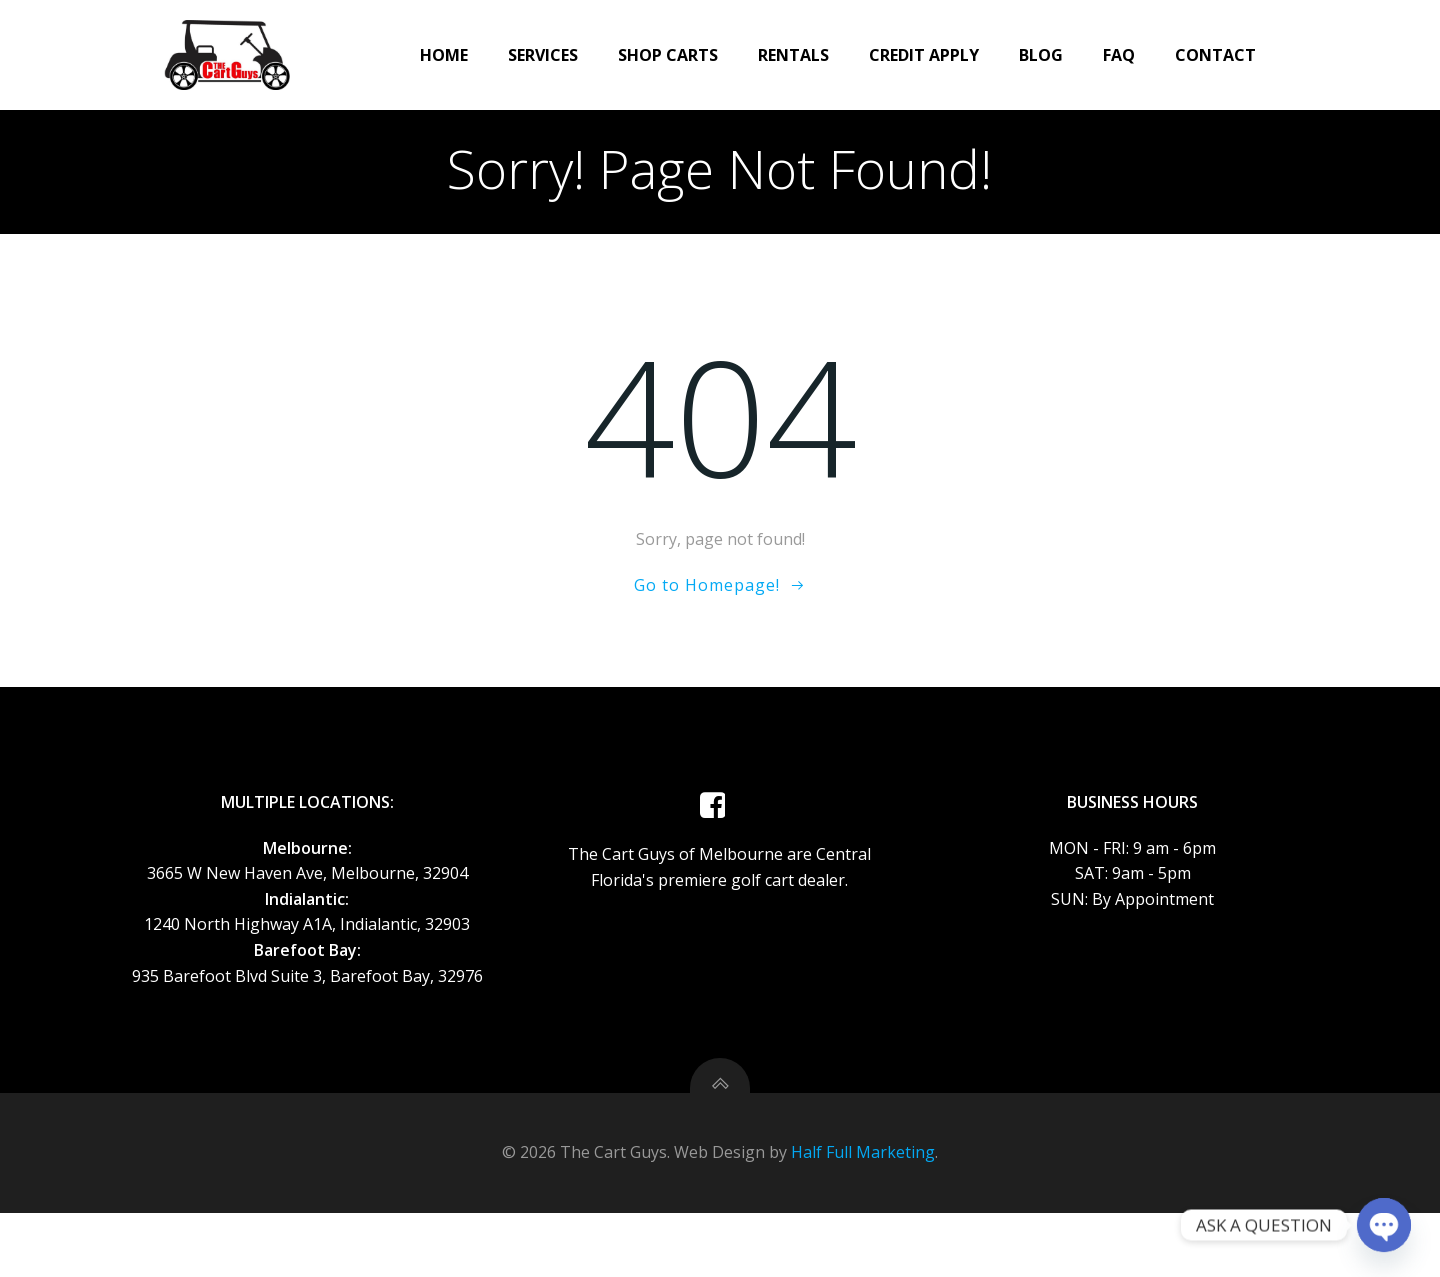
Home (408, 52)
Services (507, 52)
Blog (1005, 52)
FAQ (1083, 52)
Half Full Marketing (863, 1217)
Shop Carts (632, 52)
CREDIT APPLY (888, 52)
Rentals (757, 52)
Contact (1179, 52)
